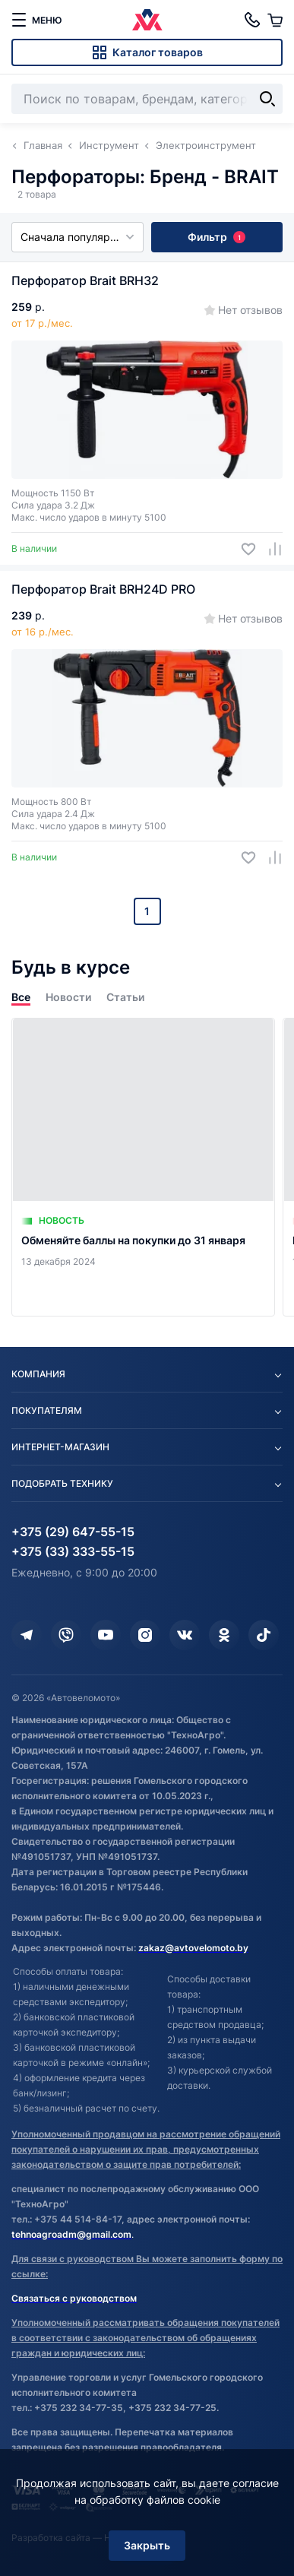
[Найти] (267, 99)
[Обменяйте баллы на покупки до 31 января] (143, 1167)
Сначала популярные (77, 236)
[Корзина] (275, 19)
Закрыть (147, 2545)
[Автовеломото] (147, 19)
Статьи (125, 996)
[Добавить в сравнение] (269, 549)
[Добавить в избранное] (242, 549)
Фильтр (216, 236)
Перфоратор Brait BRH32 (85, 280)
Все (20, 996)
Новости (68, 996)
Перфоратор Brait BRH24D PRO (103, 589)
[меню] (36, 20)
